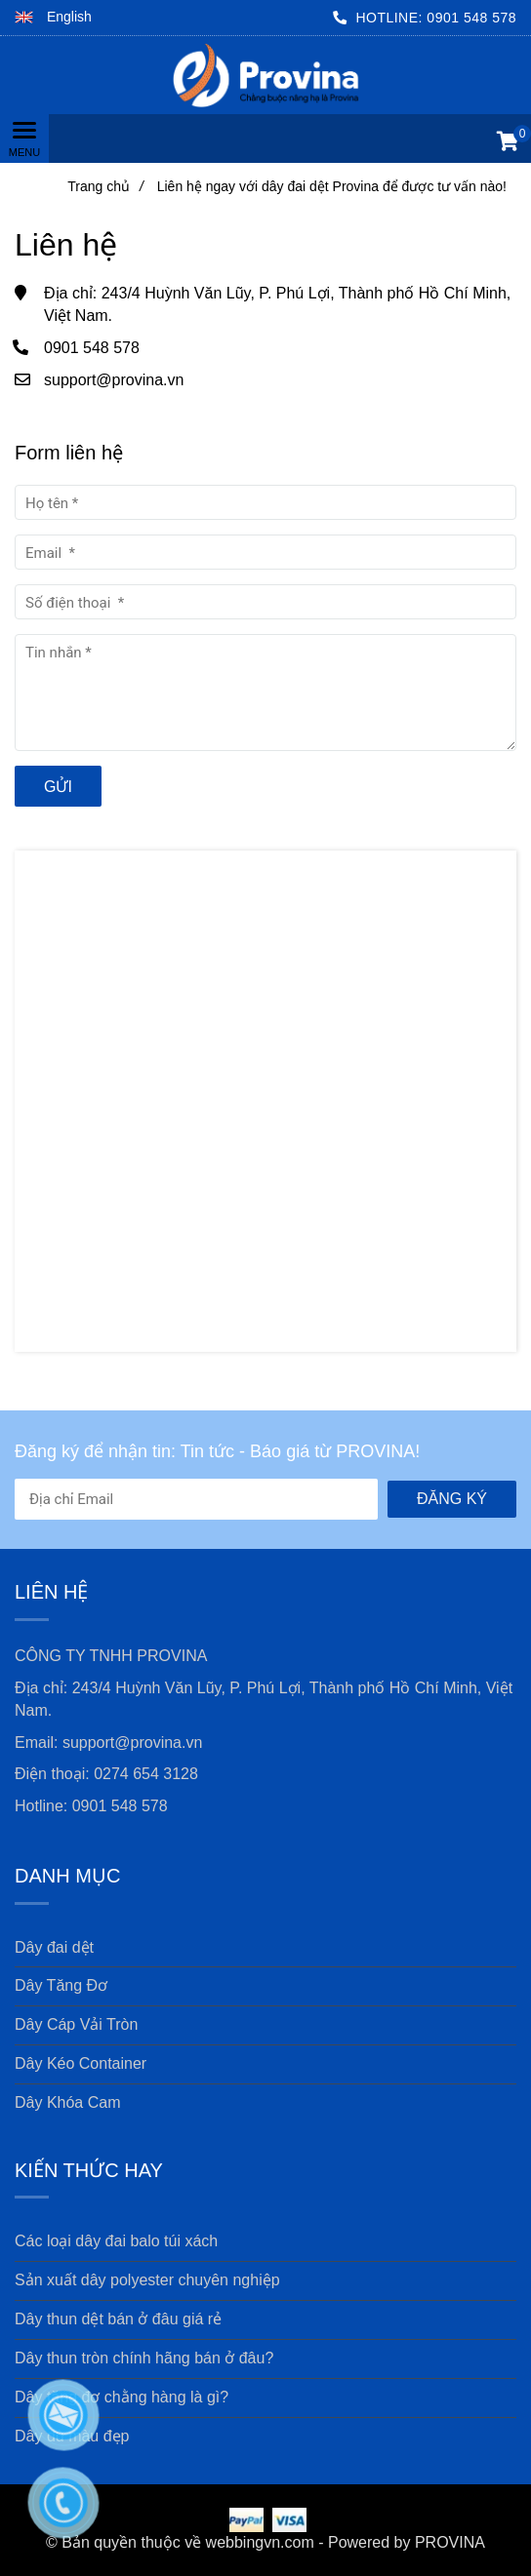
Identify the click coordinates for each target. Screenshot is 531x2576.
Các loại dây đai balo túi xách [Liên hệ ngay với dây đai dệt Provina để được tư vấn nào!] (116, 2241)
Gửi (58, 786)
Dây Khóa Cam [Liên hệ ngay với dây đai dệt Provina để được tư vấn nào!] (68, 2102)
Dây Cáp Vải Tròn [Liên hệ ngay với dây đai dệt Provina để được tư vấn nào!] (76, 2024)
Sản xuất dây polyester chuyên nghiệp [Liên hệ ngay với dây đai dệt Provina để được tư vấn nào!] (147, 2280)
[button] (53, 17)
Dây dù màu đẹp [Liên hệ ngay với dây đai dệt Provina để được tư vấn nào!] (72, 2436)
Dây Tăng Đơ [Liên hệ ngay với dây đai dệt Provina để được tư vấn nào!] (61, 1985)
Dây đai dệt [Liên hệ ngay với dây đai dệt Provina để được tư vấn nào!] (54, 1947)
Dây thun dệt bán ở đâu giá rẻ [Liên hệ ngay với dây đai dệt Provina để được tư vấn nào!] (118, 2319)
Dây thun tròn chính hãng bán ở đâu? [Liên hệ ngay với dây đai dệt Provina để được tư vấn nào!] (144, 2358)
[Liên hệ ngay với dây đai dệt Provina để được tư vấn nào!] (265, 75)
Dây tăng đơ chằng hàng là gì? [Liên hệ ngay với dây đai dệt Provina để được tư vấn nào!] (121, 2397)
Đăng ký (452, 1498)
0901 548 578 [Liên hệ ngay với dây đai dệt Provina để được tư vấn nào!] (471, 17)
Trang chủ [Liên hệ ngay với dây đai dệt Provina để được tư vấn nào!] (105, 186)
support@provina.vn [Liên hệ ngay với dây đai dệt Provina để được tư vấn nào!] (114, 380)
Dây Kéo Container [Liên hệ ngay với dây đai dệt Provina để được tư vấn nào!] (80, 2063)
